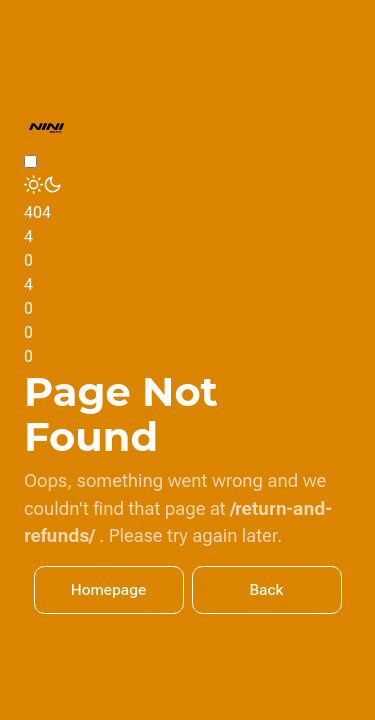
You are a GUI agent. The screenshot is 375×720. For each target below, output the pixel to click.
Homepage (109, 590)
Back (267, 590)
